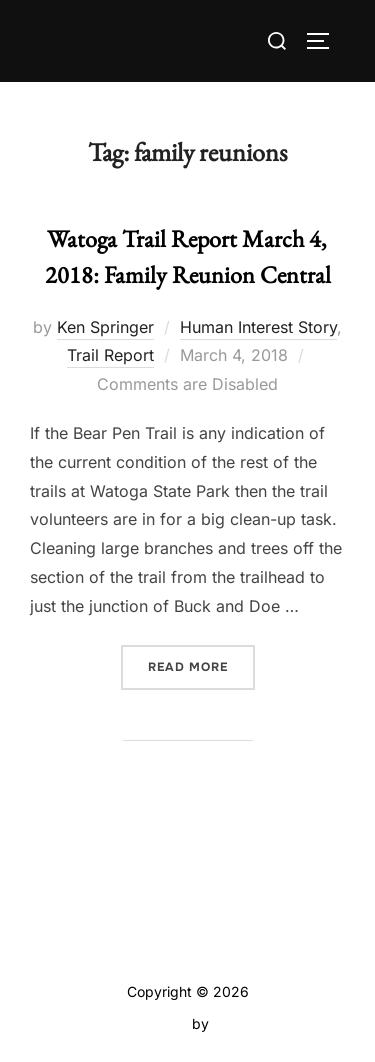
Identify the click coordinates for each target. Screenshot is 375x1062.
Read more (201, 665)
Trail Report (110, 355)
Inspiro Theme (141, 1023)
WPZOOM (246, 1023)
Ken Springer (105, 327)
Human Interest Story (258, 327)
